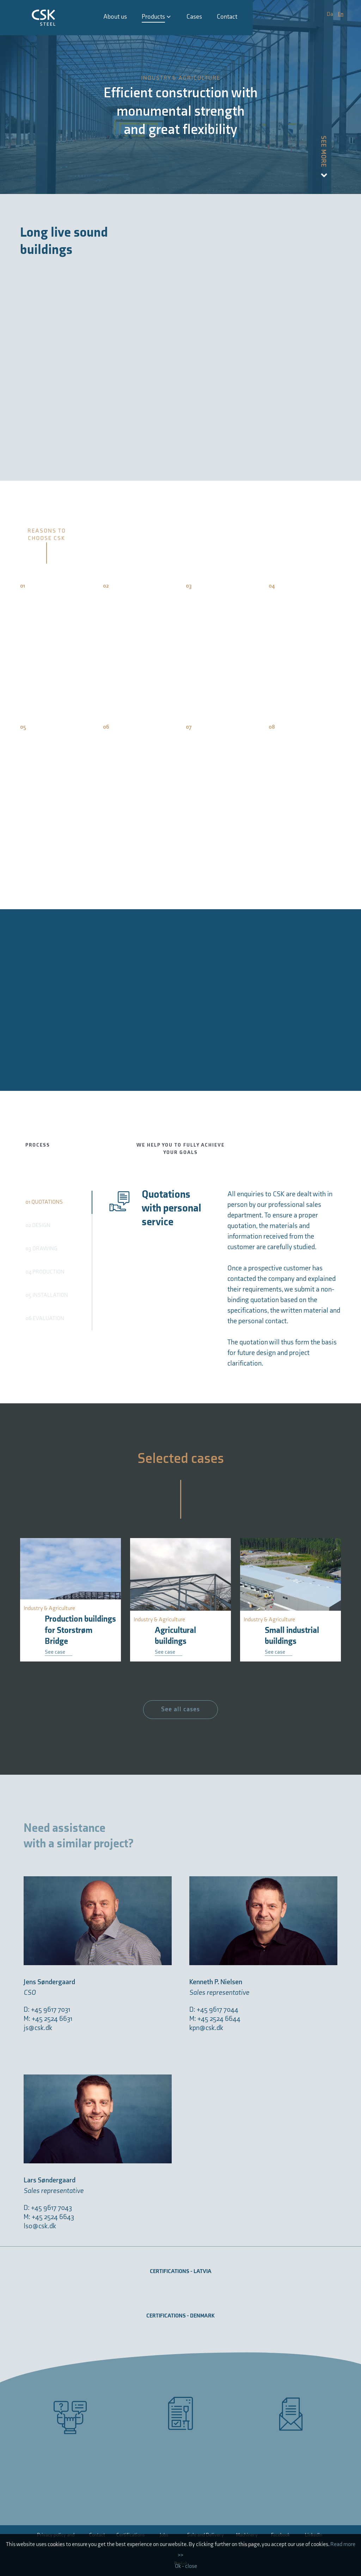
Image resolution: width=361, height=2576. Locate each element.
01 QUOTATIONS (44, 1202)
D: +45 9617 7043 (48, 2208)
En (340, 14)
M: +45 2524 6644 (214, 2019)
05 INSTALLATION (46, 1295)
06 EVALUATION (44, 1318)
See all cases (180, 1709)
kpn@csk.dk (206, 2028)
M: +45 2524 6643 (49, 2217)
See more (323, 157)
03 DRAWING (41, 1248)
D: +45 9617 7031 (47, 2009)
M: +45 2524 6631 (48, 2019)
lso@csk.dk (40, 2226)
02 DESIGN (37, 1225)
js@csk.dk (38, 2028)
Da (330, 14)
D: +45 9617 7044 (213, 2009)
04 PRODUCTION (45, 1272)
